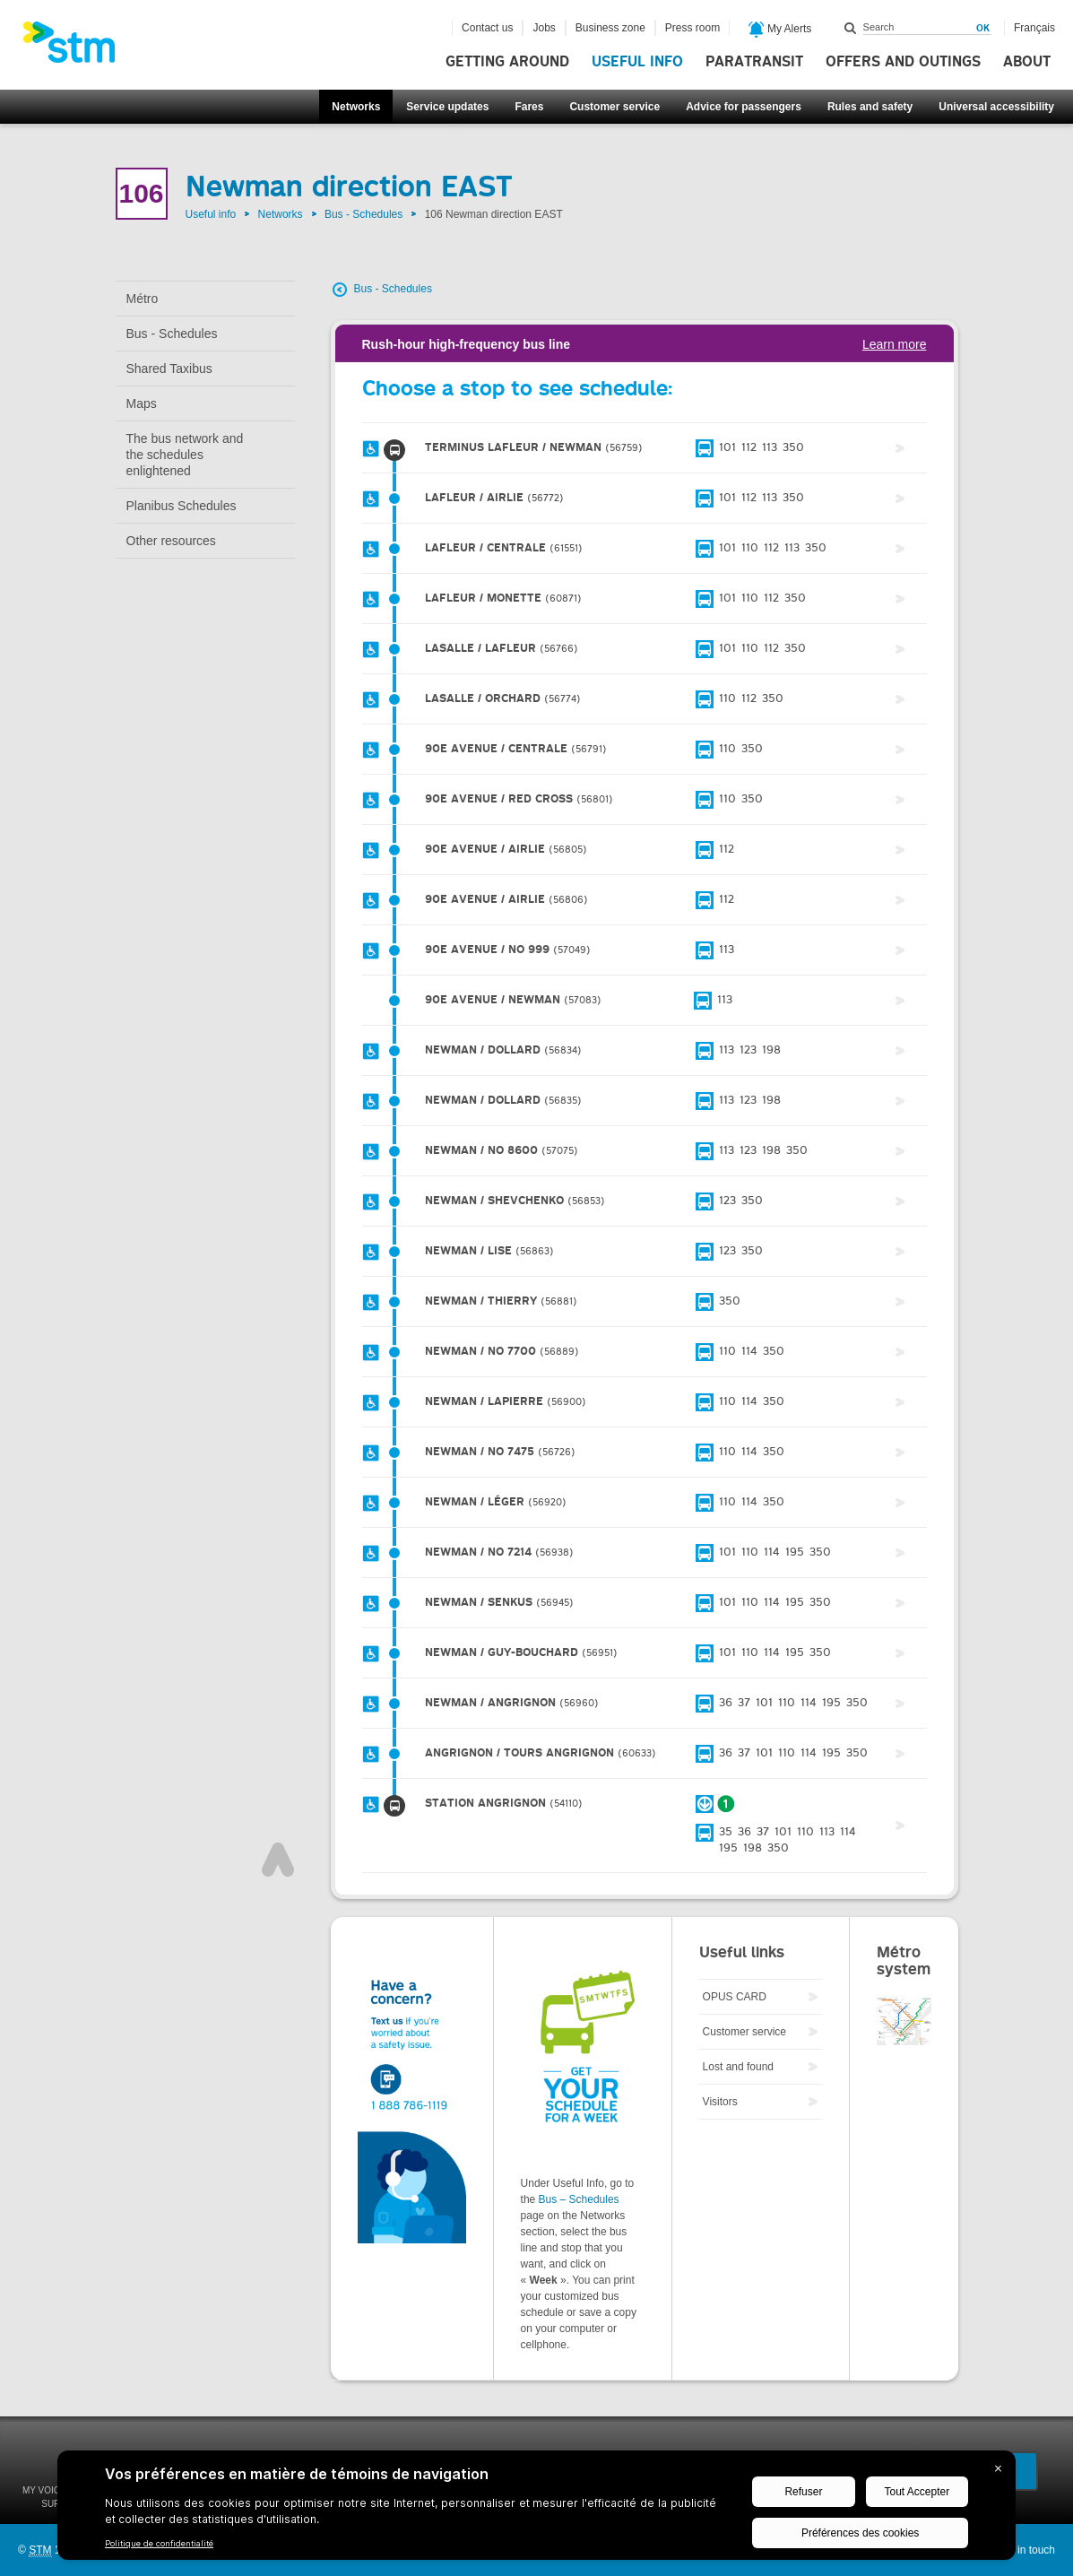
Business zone (610, 28)
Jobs (543, 28)
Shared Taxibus (169, 368)
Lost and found (738, 2066)
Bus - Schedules (363, 214)
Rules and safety (870, 106)
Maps (141, 403)
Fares (529, 106)
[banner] (78, 47)
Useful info (637, 62)
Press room (692, 28)
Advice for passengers (743, 106)
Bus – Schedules (579, 2199)
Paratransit (754, 62)
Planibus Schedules (181, 506)
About (1027, 62)
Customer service (614, 106)
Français (1034, 28)
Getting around (507, 62)
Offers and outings (903, 62)
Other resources (171, 540)
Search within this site (851, 28)
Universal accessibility (996, 106)
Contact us (487, 28)
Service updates (447, 106)
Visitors (720, 2101)
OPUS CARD (734, 1997)
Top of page (278, 1860)
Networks (356, 106)
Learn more (894, 344)
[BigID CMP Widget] (536, 2509)
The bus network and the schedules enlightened (185, 454)
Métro (142, 298)
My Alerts (780, 30)
